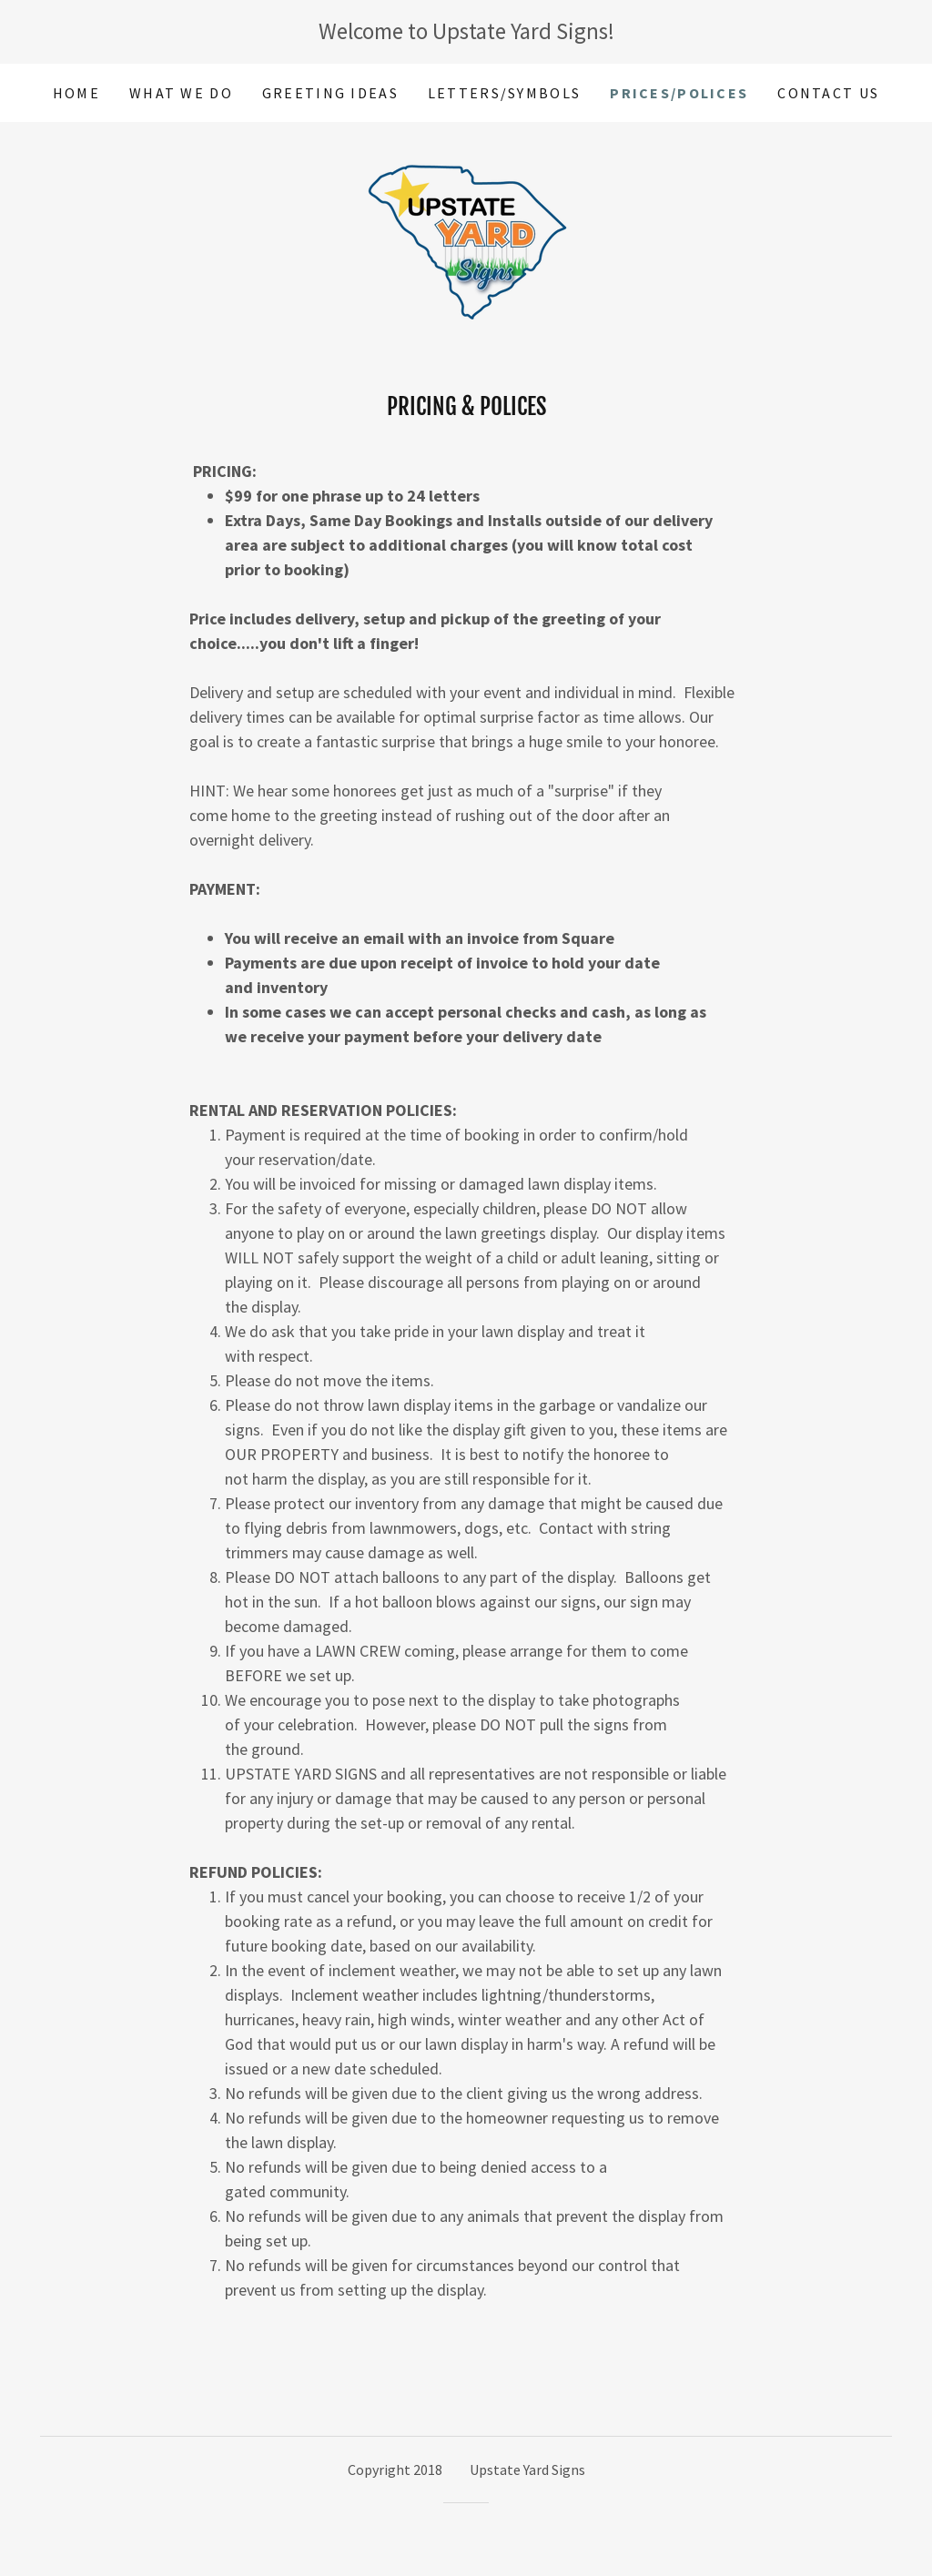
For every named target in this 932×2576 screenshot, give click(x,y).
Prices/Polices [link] (679, 93)
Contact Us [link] (828, 93)
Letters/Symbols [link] (504, 93)
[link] (466, 235)
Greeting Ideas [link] (330, 93)
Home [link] (76, 93)
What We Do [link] (181, 93)
